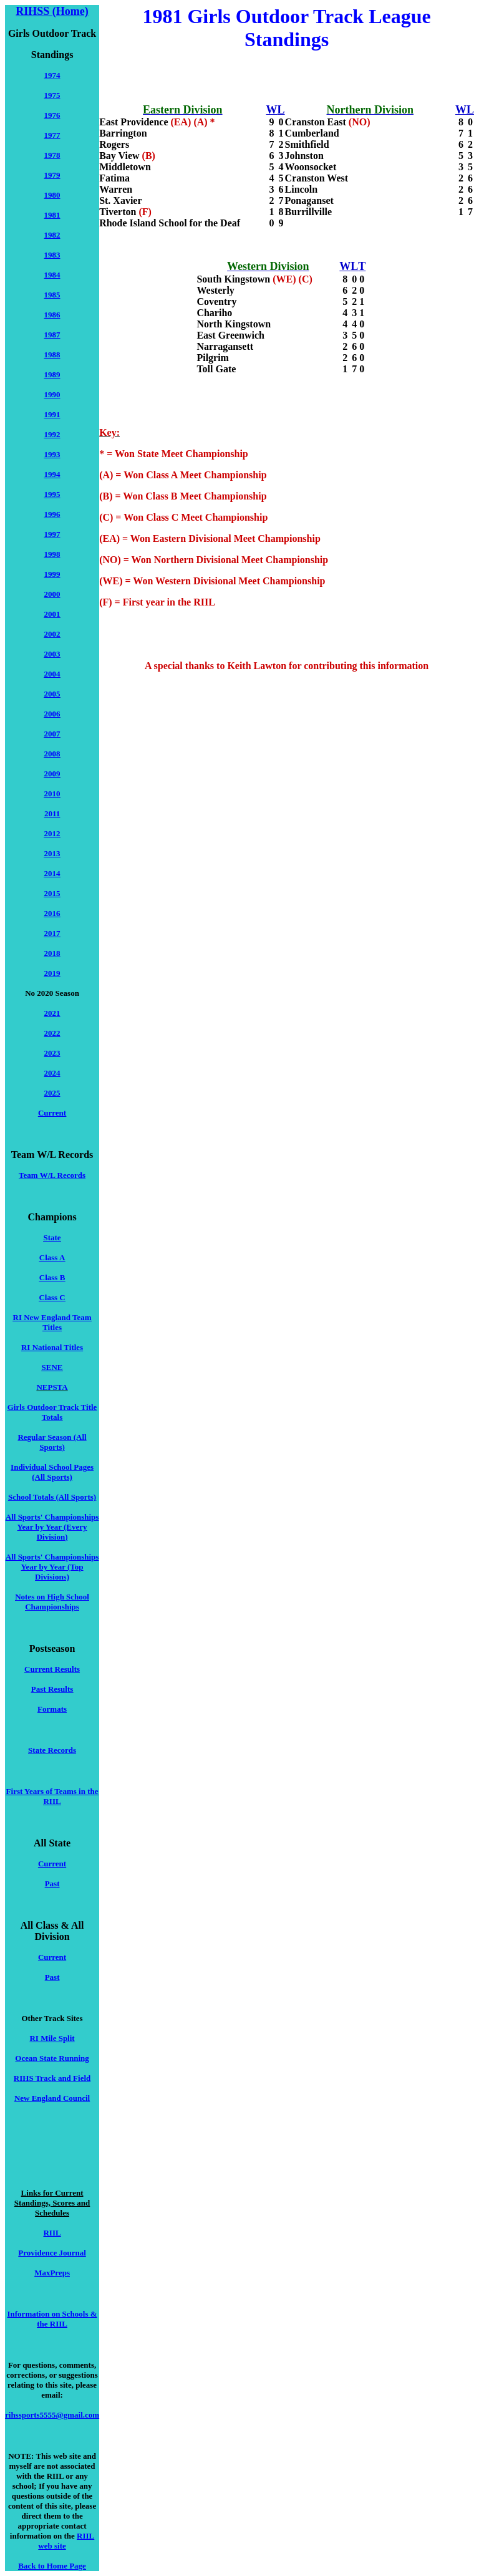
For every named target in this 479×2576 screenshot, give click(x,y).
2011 (52, 813)
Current (52, 1112)
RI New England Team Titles (52, 1322)
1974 (52, 75)
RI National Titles (52, 1347)
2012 (52, 833)
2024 (52, 1073)
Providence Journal (51, 2252)
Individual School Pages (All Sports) (52, 1472)
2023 (52, 1053)
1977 (52, 135)
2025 (52, 1092)
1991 (52, 414)
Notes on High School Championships (52, 1601)
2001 (52, 614)
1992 (52, 434)
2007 (52, 733)
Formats (52, 1709)
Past (52, 1883)
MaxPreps (52, 2272)
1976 (52, 115)
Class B (52, 1277)
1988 (52, 354)
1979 (52, 175)
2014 (52, 873)
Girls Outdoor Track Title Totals (52, 1412)
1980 (52, 195)
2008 (52, 753)
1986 (52, 314)
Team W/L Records (52, 1175)
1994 (52, 474)
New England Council (52, 2098)
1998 (52, 554)
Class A (52, 1257)
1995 (52, 494)
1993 (52, 454)
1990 (52, 394)
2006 (52, 713)
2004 (52, 673)
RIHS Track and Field (52, 2078)
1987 (52, 334)
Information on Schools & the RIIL (52, 2318)
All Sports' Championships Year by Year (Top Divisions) (52, 1566)
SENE (52, 1367)
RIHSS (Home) (52, 11)
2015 (52, 893)
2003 (52, 653)
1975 (52, 95)
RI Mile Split (51, 2038)
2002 (52, 634)
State (51, 1237)
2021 (52, 1013)
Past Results (52, 1689)
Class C (52, 1297)
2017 (52, 933)
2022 (52, 1033)
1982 (52, 234)
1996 (52, 514)
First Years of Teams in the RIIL (52, 1796)
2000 (52, 594)
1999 (52, 574)
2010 (52, 793)
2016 (52, 913)
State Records (52, 1750)
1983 (52, 254)
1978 (52, 155)
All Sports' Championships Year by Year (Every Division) (52, 1526)
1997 (52, 534)
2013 (52, 853)
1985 (52, 294)
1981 (52, 214)
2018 (52, 953)
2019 (52, 973)
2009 (52, 773)
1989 (52, 374)
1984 (52, 274)
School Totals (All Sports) (52, 1497)
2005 (52, 693)
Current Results (52, 1669)
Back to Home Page (52, 2565)
